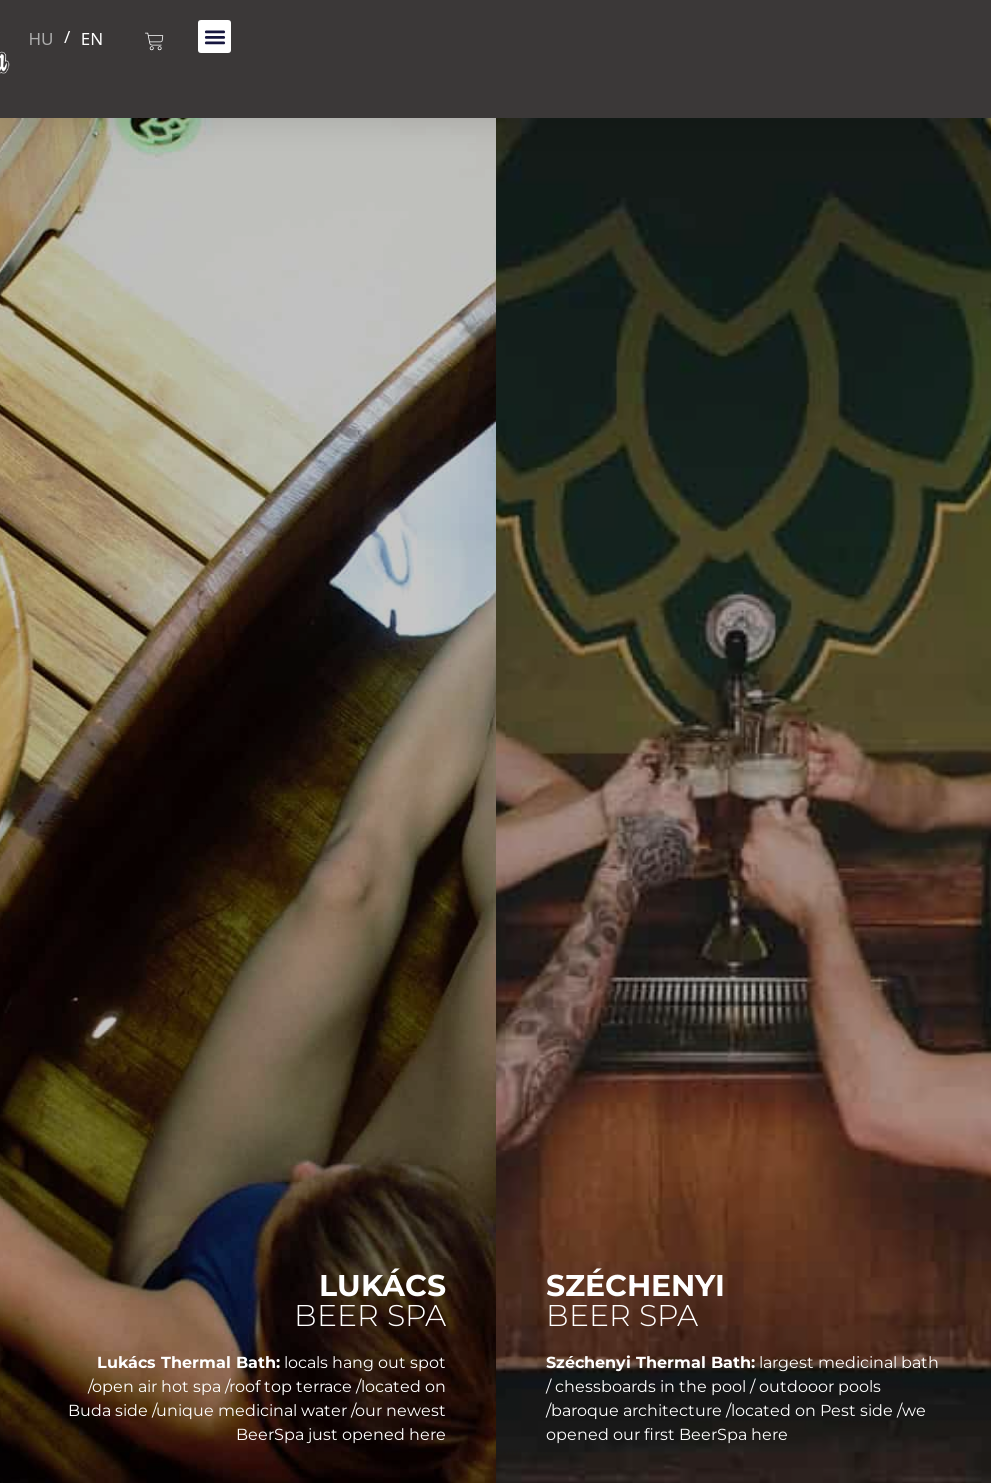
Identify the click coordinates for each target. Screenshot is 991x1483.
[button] (214, 36)
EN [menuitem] (92, 38)
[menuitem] (41, 36)
